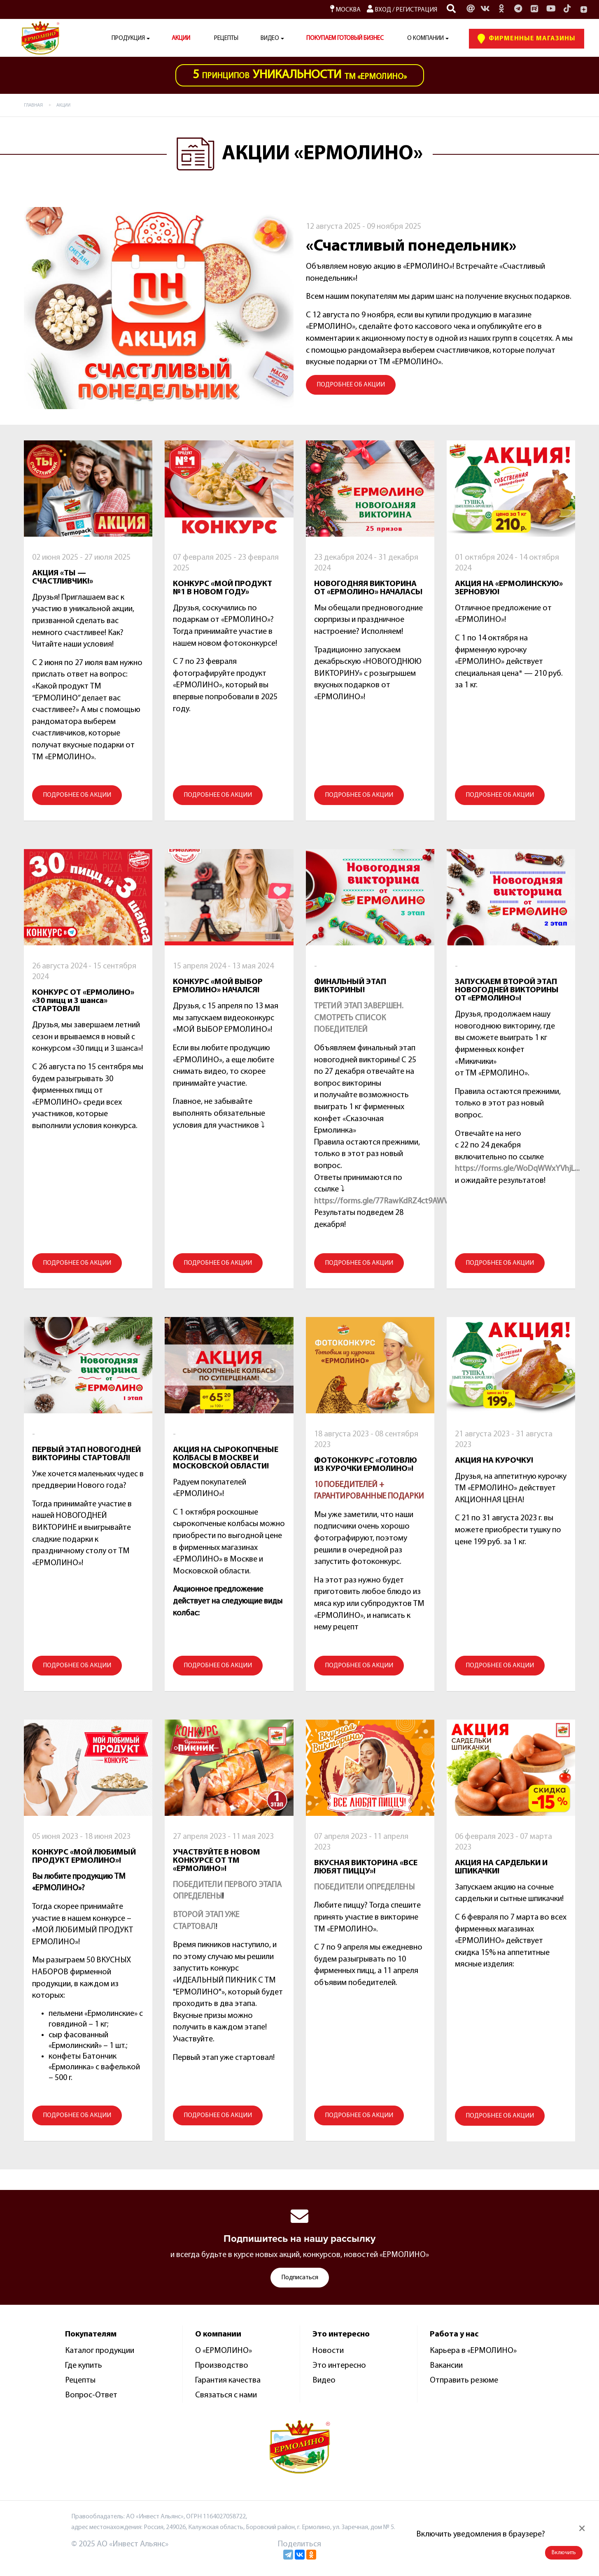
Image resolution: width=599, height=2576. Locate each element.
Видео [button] (270, 38)
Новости (328, 2351)
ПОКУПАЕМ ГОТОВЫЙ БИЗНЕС (345, 38)
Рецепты (226, 38)
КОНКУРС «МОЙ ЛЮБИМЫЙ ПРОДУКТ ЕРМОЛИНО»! (84, 1856)
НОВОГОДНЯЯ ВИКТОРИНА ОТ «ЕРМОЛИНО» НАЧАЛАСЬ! (368, 588)
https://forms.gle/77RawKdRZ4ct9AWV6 (383, 1201)
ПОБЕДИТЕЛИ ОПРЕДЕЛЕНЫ (364, 1887)
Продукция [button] (128, 38)
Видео (324, 2380)
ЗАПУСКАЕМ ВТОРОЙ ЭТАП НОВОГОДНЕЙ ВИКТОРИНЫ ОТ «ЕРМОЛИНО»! (507, 990)
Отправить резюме (464, 2380)
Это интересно (339, 2366)
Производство (221, 2366)
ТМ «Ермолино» (300, 75)
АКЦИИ (181, 38)
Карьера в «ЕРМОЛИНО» (473, 2351)
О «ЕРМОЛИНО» (223, 2351)
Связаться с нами (226, 2395)
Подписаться (299, 2277)
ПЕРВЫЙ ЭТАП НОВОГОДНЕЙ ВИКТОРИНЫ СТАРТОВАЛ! (86, 1454)
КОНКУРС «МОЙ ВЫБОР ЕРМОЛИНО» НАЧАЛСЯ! (218, 986)
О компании (425, 38)
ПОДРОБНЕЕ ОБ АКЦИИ (351, 385)
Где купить (83, 2366)
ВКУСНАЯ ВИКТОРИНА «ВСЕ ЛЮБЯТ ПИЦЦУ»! (365, 1867)
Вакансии (446, 2366)
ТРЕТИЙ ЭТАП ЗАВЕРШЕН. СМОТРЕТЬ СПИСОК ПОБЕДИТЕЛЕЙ (358, 1018)
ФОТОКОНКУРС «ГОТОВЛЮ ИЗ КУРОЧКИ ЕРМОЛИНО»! (365, 1465)
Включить (564, 2553)
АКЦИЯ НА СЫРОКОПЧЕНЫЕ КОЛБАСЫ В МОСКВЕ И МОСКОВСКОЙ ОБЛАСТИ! (225, 1458)
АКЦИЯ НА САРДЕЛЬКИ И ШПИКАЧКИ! (501, 1867)
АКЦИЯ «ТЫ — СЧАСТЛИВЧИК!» (62, 577)
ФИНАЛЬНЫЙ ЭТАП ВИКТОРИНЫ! (350, 986)
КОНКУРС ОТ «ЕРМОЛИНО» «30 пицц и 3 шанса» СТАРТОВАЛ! (83, 1001)
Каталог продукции (99, 2351)
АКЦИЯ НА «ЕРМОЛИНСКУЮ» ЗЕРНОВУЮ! (509, 588)
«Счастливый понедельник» (411, 246)
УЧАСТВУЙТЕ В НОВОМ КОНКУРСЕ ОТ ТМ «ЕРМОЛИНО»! (216, 1860)
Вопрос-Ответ (91, 2395)
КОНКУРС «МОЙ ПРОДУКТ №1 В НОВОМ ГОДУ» (222, 588)
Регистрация (416, 10)
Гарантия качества (228, 2380)
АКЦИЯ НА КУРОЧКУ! (494, 1461)
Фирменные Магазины (527, 39)
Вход (379, 10)
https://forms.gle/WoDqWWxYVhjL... (517, 1169)
